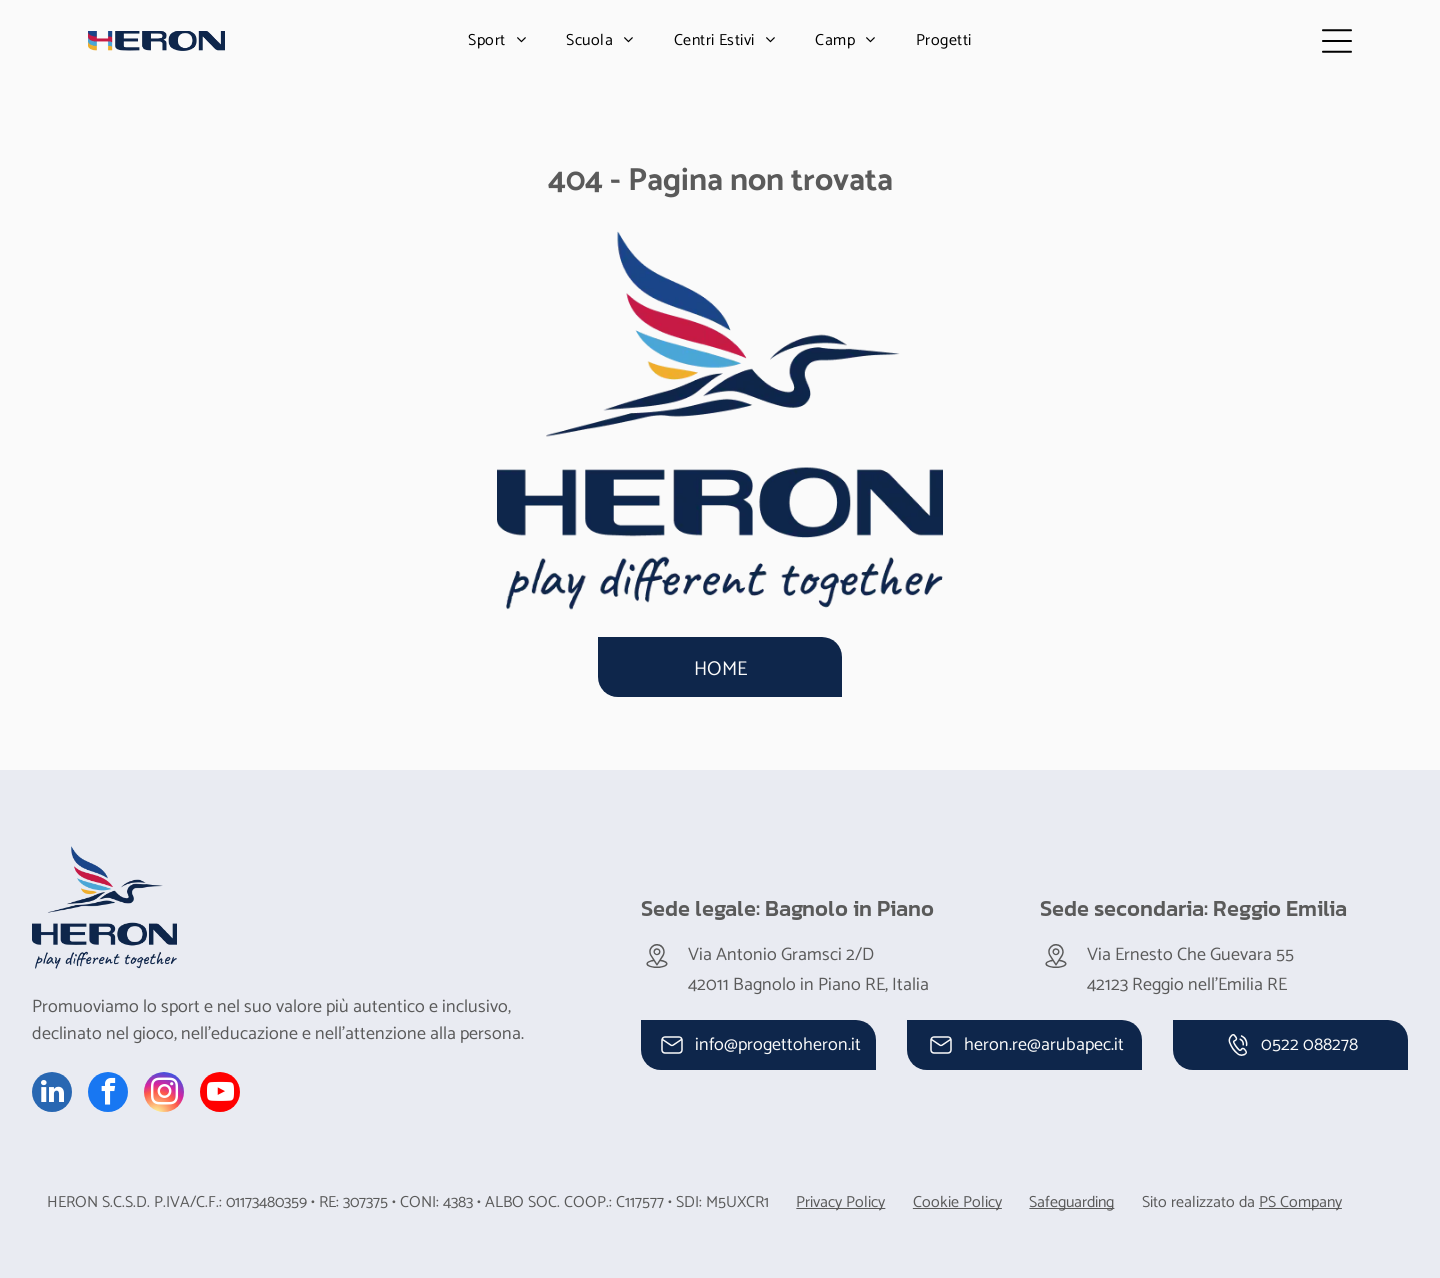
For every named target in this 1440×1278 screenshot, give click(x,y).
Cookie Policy (957, 1202)
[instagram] (164, 1094)
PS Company (1300, 1202)
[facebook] (108, 1094)
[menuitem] (497, 40)
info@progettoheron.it (778, 1045)
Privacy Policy (840, 1202)
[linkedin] (52, 1094)
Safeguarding (1071, 1202)
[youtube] (220, 1094)
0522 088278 (1309, 1045)
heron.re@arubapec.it (1044, 1045)
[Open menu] (1337, 41)
